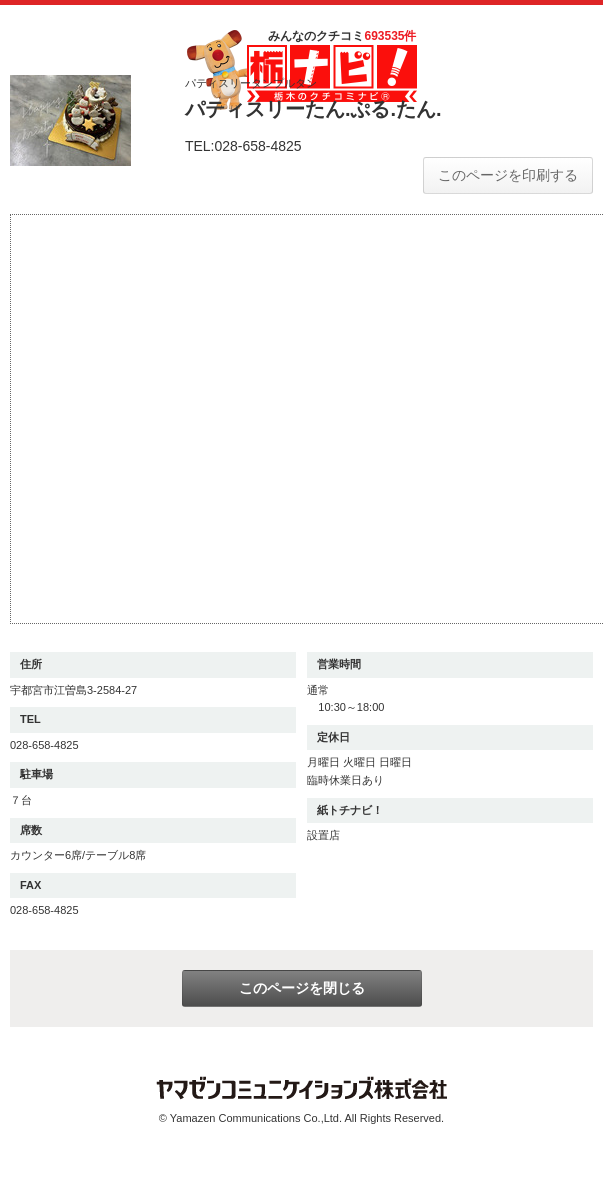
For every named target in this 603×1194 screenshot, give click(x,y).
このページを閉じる (302, 988)
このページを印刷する (508, 175)
